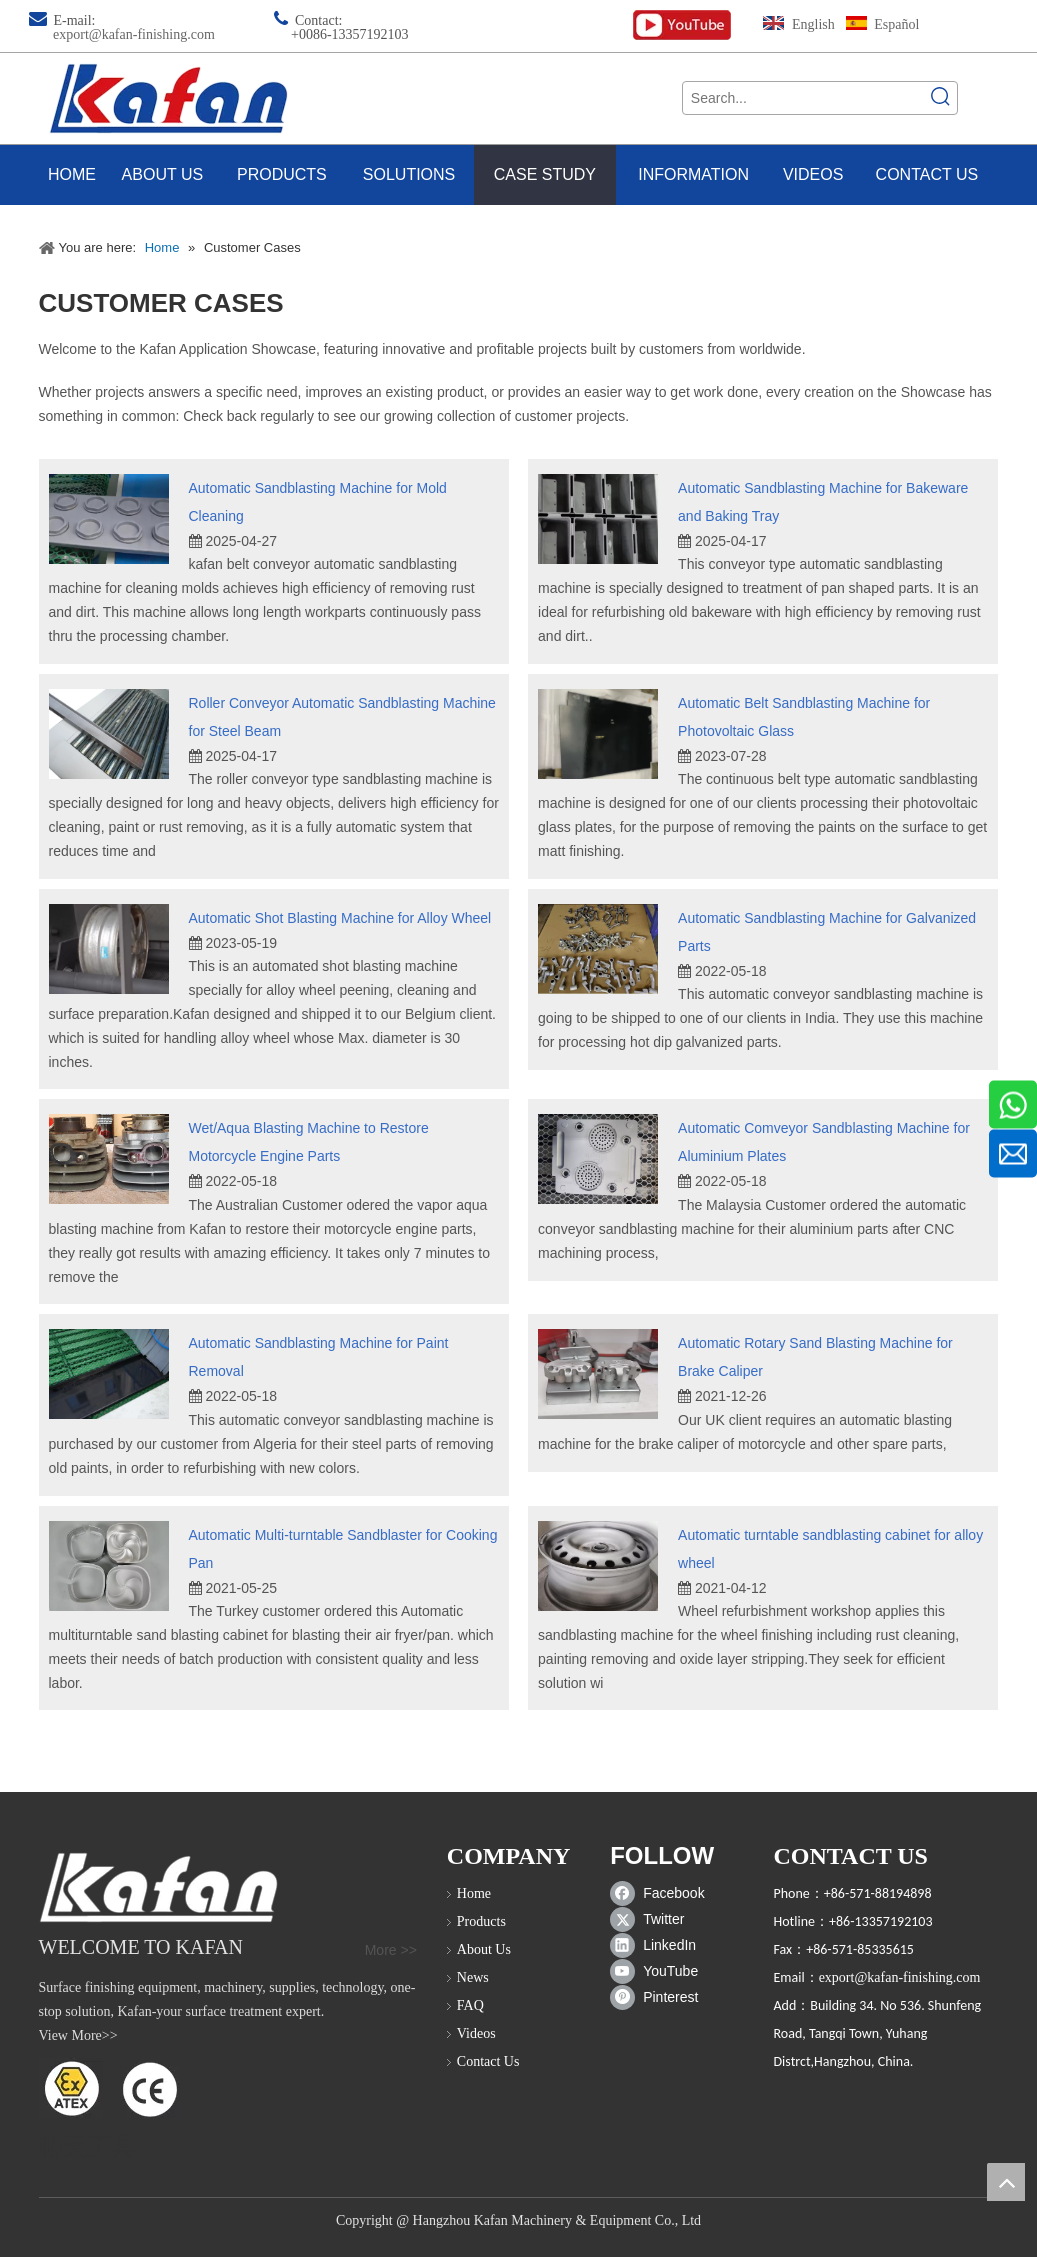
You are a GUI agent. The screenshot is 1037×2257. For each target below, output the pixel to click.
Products (481, 1921)
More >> (391, 1950)
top (1006, 2182)
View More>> (78, 2035)
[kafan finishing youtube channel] (682, 25)
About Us (484, 1949)
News (473, 1977)
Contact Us (488, 2061)
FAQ (470, 2005)
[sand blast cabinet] (158, 1887)
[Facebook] (661, 1893)
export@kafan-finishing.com (134, 34)
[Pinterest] (661, 1997)
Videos (476, 2033)
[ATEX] (109, 2088)
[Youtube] (661, 1971)
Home (474, 1893)
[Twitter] (661, 1919)
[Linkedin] (661, 1945)
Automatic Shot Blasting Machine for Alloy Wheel (340, 918)
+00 (302, 34)
